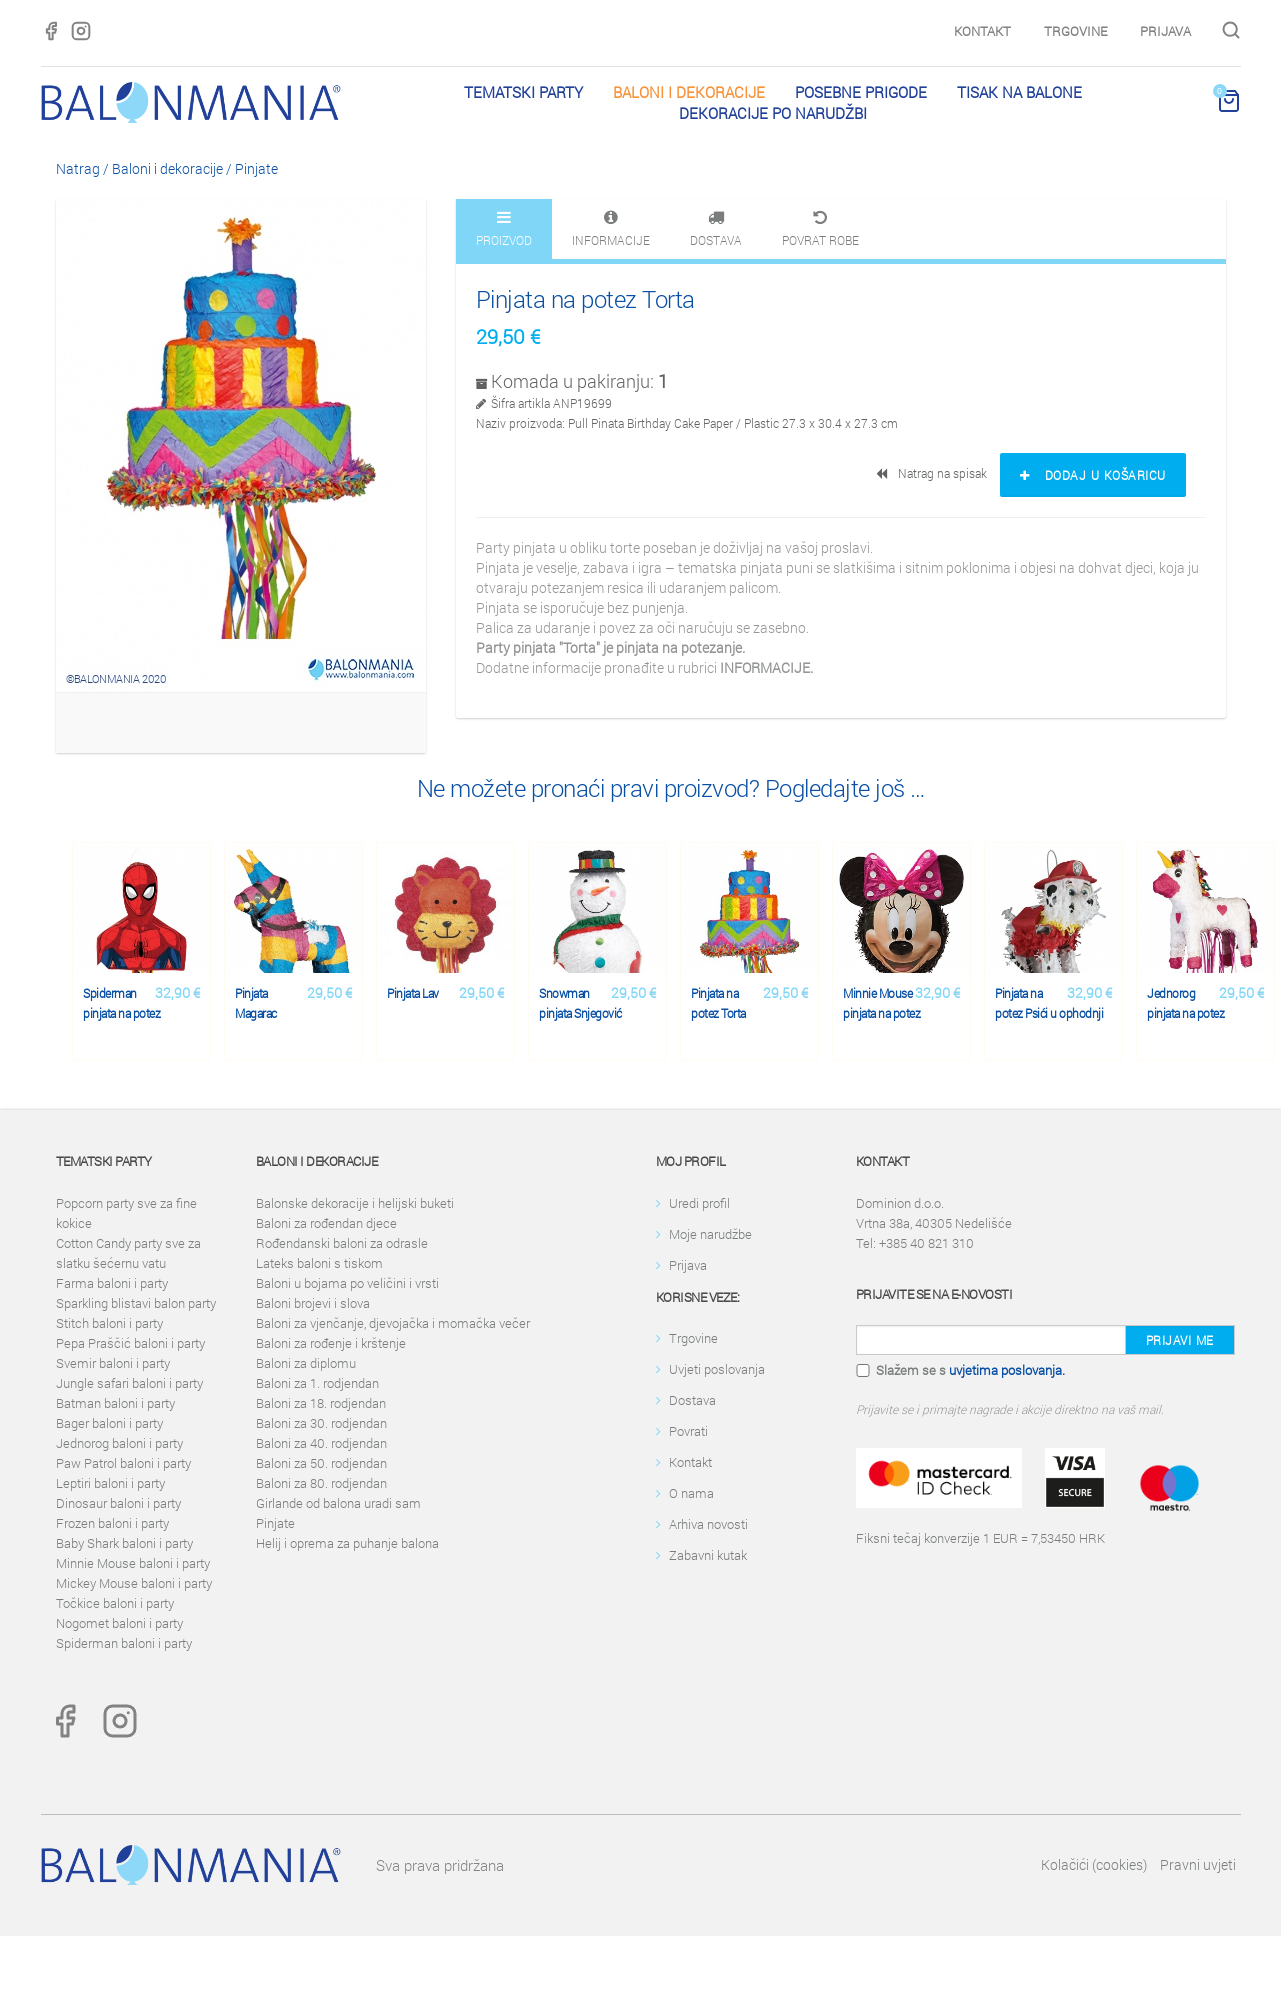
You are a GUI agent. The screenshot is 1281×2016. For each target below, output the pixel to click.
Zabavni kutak (708, 1555)
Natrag (78, 168)
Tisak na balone (1019, 92)
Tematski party (523, 92)
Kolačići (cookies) (1094, 1864)
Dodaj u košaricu (1093, 475)
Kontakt (982, 31)
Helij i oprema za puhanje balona (347, 1543)
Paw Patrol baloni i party (123, 1463)
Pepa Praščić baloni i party (130, 1343)
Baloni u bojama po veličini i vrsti (347, 1283)
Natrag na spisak (933, 473)
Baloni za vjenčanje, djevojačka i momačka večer (393, 1323)
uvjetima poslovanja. (1007, 1370)
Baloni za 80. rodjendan (321, 1483)
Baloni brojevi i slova (313, 1303)
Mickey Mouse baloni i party (134, 1583)
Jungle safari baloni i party (129, 1383)
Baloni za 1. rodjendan (317, 1383)
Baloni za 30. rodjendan (321, 1423)
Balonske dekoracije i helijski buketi (355, 1203)
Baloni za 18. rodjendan (321, 1403)
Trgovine (1075, 31)
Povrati (688, 1431)
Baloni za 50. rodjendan (321, 1463)
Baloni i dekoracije (689, 92)
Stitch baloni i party (109, 1323)
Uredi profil (699, 1203)
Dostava (692, 1400)
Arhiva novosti (708, 1524)
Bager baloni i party (109, 1423)
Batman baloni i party (115, 1403)
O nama (691, 1493)
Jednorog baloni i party (119, 1443)
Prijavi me (1180, 1340)
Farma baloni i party (112, 1283)
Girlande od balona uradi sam (338, 1503)
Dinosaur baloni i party (118, 1503)
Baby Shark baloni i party (124, 1543)
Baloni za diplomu (306, 1363)
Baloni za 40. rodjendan (321, 1443)
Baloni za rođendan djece (326, 1223)
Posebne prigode (861, 92)
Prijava (1165, 31)
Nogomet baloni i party (119, 1623)
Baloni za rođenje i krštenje (331, 1343)
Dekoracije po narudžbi (773, 113)
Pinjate (256, 168)
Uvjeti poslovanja (717, 1369)
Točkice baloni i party (115, 1603)
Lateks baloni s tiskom (319, 1263)
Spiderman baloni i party (124, 1643)
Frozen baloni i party (112, 1523)
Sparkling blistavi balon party (136, 1303)
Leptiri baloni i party (110, 1483)
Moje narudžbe (710, 1234)
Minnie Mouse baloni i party (133, 1563)
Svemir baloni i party (113, 1363)
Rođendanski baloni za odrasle (342, 1243)
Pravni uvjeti (1198, 1864)
